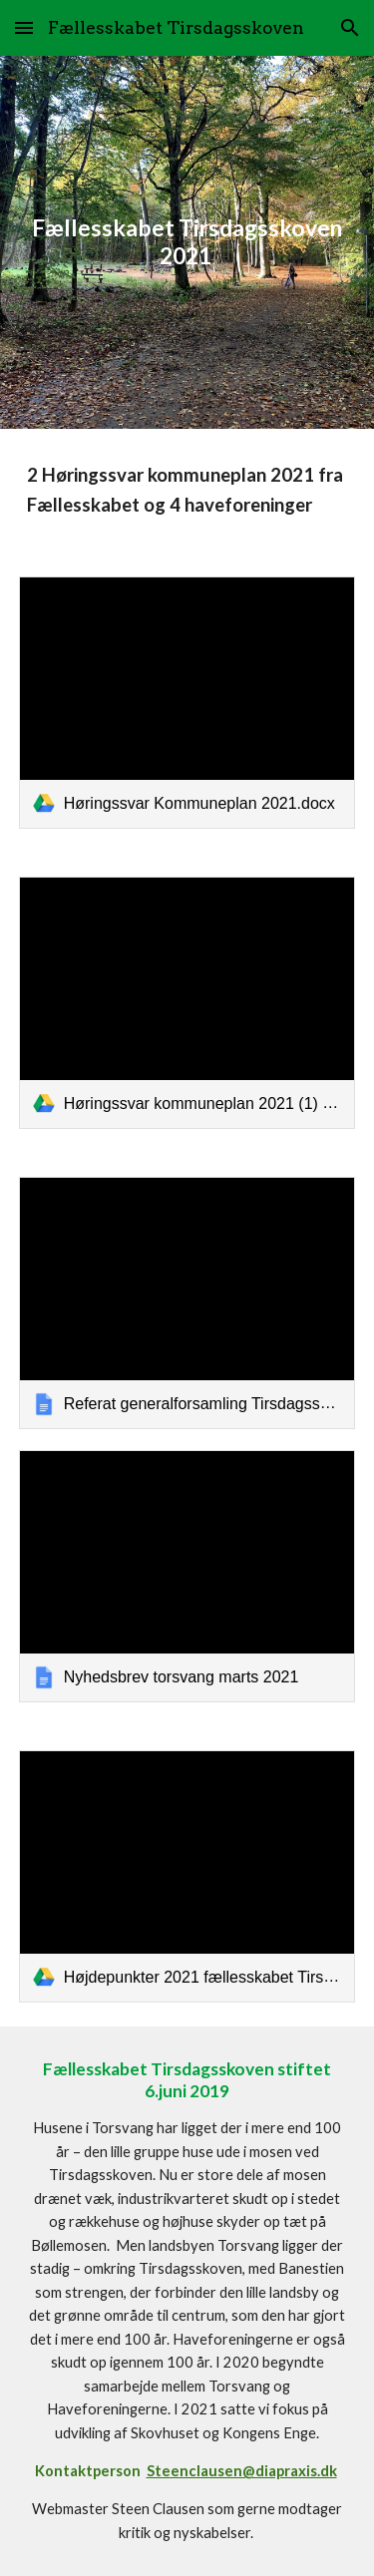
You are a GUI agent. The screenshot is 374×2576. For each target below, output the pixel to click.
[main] (187, 242)
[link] (187, 702)
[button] (24, 27)
